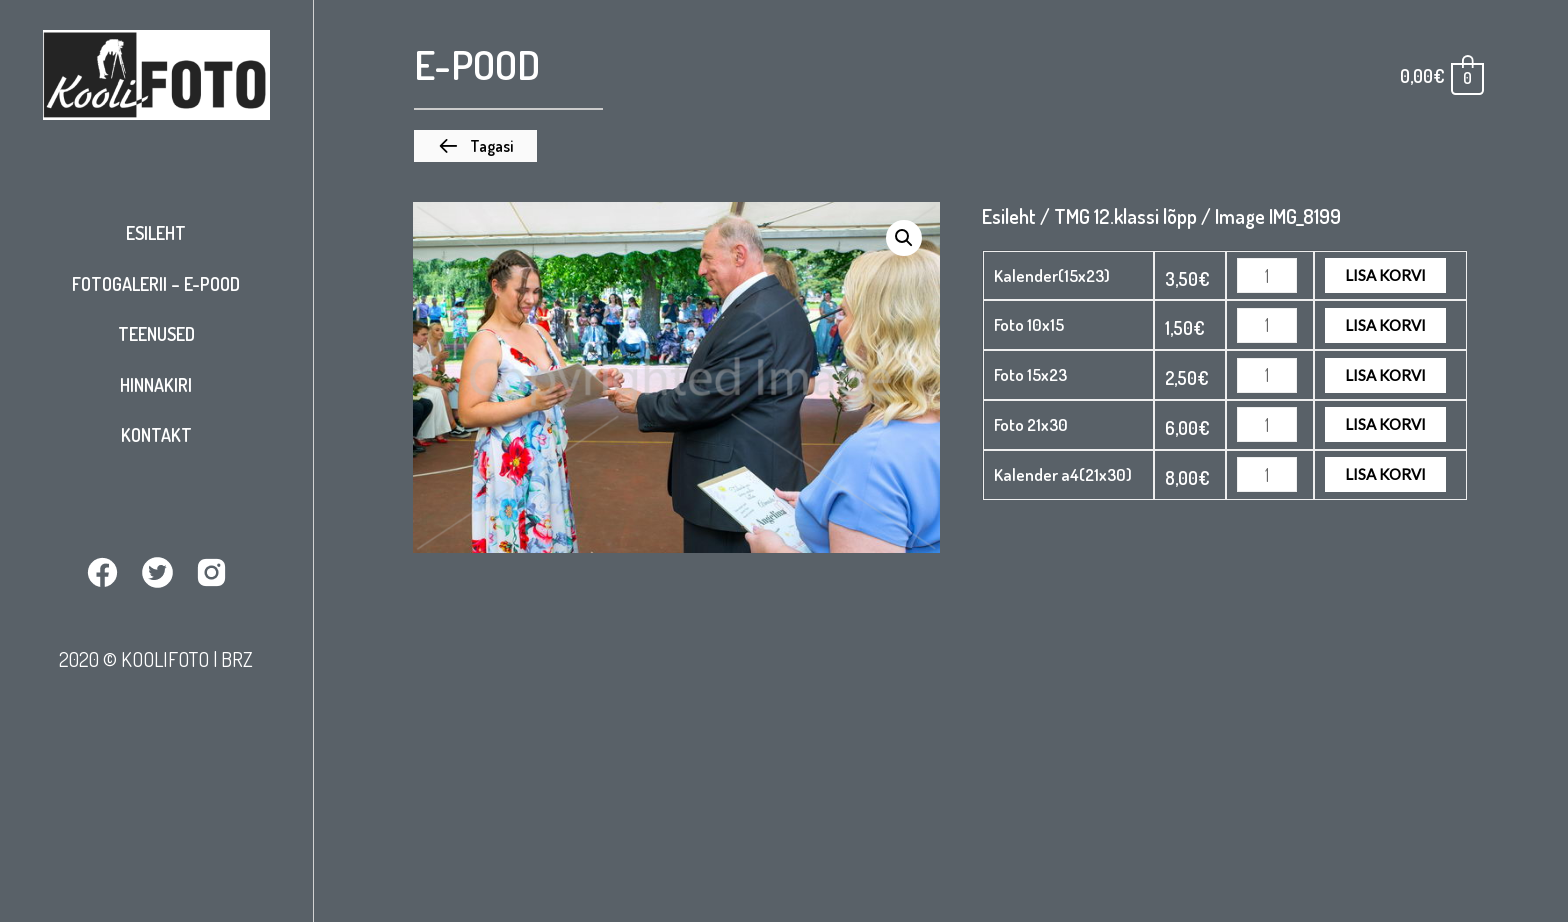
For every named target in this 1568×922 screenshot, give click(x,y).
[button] (475, 146)
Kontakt (156, 435)
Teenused (156, 334)
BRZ (237, 659)
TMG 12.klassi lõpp (1125, 216)
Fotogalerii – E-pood (156, 284)
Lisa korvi (1385, 275)
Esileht (156, 233)
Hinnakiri (156, 385)
